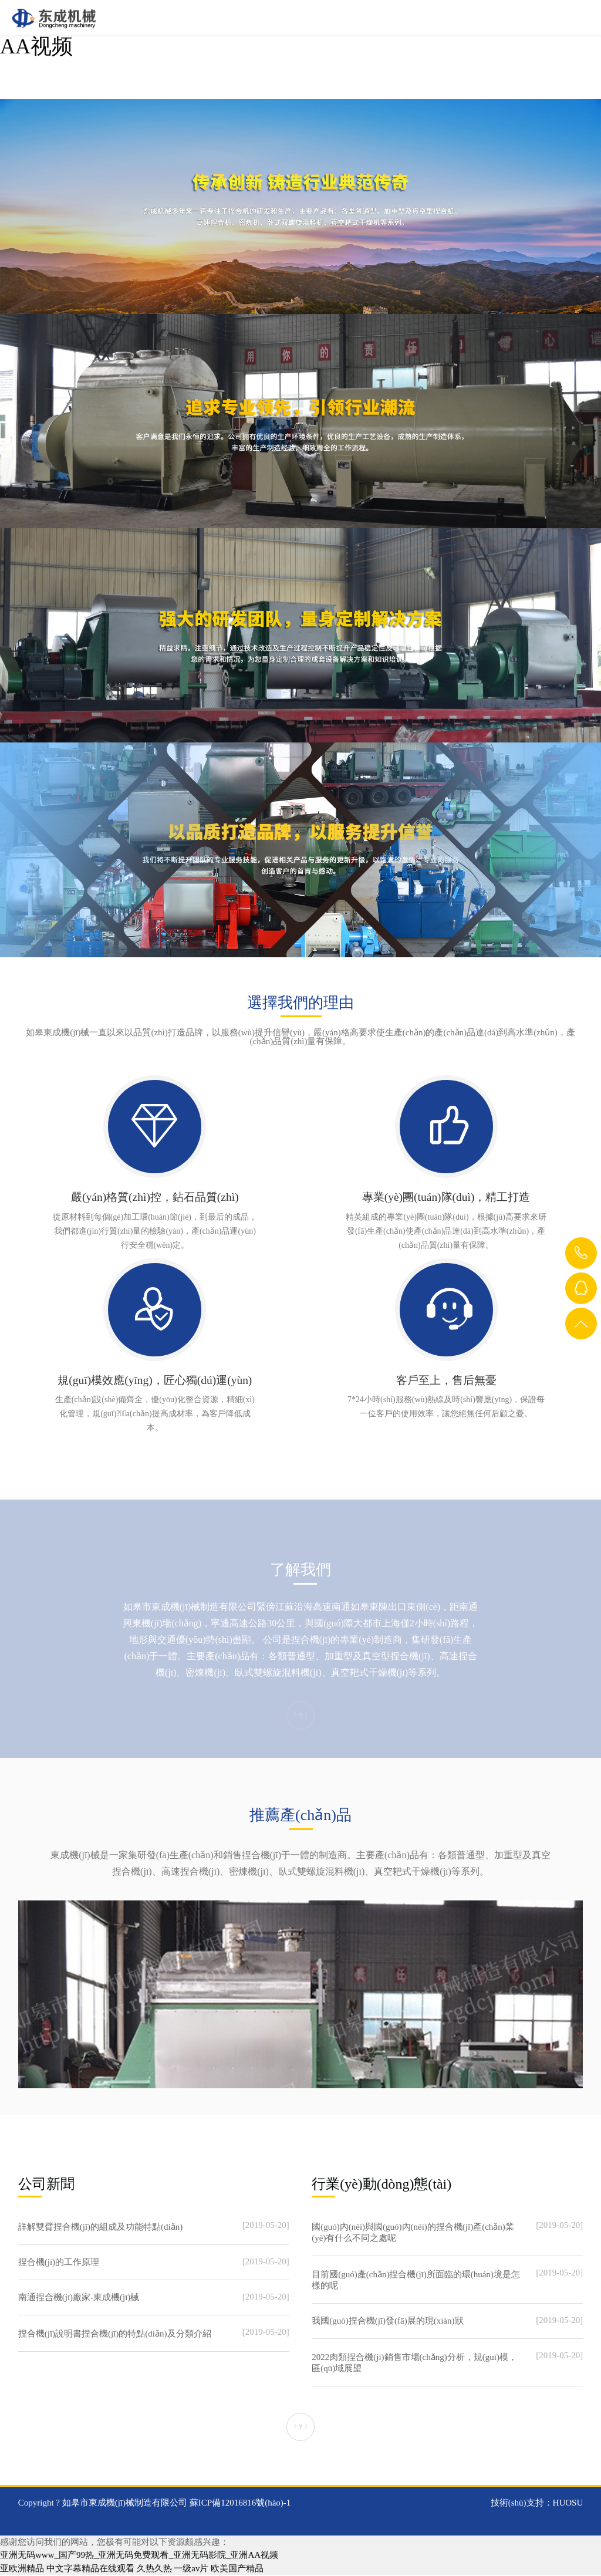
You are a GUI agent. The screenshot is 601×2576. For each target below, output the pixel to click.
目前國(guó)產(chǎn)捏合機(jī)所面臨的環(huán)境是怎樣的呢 (416, 2280)
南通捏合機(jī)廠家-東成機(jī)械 (79, 2297)
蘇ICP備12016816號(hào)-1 (240, 2503)
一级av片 (191, 2569)
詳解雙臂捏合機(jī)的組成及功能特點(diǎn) (100, 2227)
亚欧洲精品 (22, 2569)
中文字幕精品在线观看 (90, 2569)
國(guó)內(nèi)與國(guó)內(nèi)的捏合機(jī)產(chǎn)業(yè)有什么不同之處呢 (413, 2233)
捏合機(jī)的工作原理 (58, 2262)
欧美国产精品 (237, 2569)
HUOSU (568, 2503)
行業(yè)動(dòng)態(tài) (385, 2184)
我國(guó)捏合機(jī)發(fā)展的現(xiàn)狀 (387, 2321)
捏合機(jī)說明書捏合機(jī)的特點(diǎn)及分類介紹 (114, 2334)
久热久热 (154, 2569)
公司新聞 (47, 2184)
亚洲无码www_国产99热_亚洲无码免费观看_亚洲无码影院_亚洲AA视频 (139, 2556)
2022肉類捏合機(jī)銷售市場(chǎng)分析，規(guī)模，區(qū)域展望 (414, 2363)
